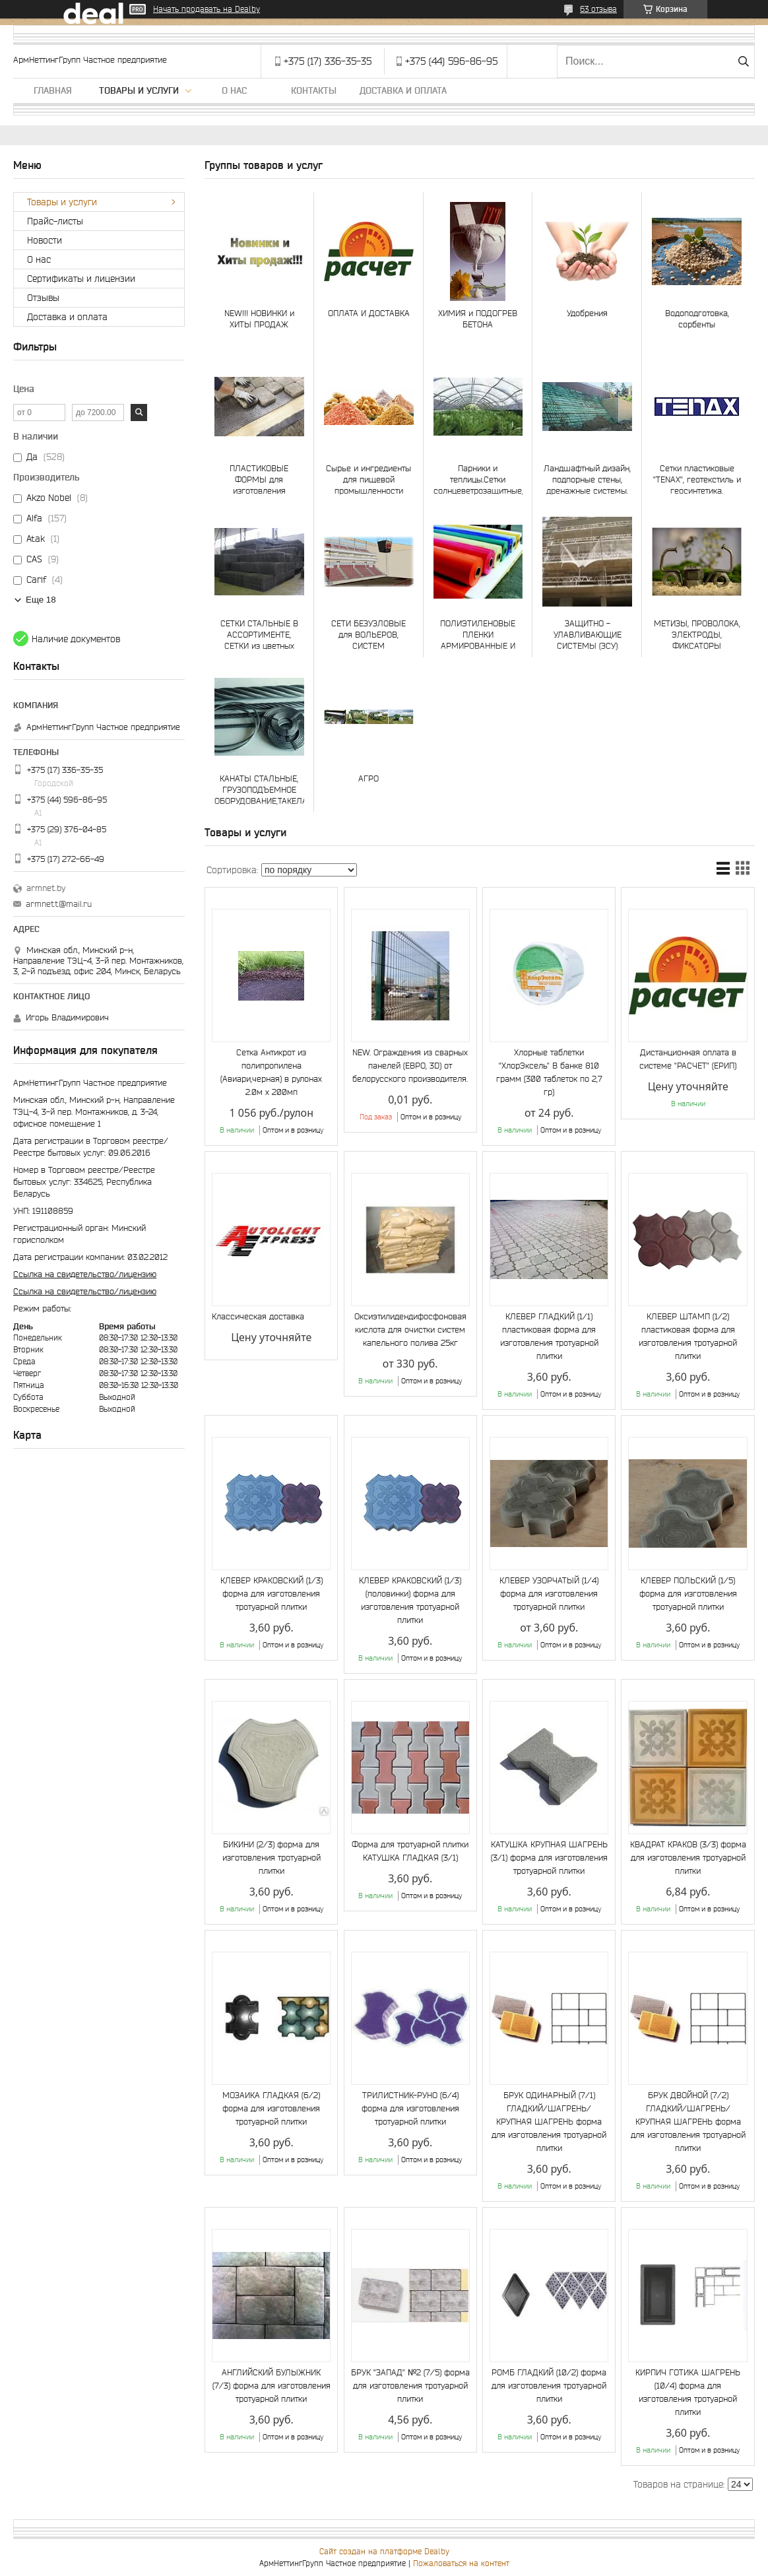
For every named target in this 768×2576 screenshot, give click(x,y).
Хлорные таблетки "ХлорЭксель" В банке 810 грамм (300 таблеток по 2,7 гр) (549, 1072)
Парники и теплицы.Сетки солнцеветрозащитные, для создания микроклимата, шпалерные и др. (478, 479)
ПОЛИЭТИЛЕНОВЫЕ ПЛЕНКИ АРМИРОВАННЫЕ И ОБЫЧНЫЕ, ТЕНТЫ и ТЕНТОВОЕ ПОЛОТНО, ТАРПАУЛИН (477, 634)
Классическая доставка (258, 1316)
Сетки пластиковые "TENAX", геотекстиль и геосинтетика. (697, 479)
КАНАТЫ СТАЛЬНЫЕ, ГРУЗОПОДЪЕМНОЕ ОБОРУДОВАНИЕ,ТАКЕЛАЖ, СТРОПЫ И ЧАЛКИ (259, 790)
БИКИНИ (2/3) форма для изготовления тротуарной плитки (271, 1857)
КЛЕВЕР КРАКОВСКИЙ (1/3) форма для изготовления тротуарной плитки (271, 1593)
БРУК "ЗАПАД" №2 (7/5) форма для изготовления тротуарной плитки (410, 2385)
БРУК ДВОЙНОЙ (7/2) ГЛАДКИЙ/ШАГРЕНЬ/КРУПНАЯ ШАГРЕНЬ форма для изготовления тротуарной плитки (688, 2121)
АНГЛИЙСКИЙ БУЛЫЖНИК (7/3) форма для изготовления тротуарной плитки (271, 2385)
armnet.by (45, 888)
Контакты (313, 90)
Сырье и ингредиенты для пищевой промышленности (368, 479)
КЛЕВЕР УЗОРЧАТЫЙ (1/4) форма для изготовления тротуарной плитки (548, 1593)
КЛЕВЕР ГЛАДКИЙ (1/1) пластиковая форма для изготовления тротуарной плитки (549, 1336)
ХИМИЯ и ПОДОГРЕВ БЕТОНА (477, 318)
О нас (234, 90)
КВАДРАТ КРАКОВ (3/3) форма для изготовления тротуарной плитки (688, 1857)
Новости (44, 240)
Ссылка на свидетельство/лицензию (84, 1274)
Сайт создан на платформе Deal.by (384, 2551)
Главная (53, 90)
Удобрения (587, 313)
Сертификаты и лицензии (81, 278)
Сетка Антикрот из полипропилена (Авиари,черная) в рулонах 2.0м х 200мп (271, 1072)
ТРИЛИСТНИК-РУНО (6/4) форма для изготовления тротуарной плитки (410, 2108)
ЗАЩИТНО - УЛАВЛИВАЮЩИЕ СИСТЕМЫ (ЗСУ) (588, 634)
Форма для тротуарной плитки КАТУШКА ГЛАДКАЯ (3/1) (410, 1851)
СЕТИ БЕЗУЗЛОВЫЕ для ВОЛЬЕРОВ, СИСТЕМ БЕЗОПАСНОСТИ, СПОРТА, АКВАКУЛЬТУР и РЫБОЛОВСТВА (369, 634)
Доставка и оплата (403, 90)
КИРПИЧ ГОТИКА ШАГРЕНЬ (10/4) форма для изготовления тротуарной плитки (687, 2392)
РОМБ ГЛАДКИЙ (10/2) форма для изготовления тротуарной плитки (549, 2385)
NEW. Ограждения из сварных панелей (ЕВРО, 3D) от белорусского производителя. (410, 1065)
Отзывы (43, 297)
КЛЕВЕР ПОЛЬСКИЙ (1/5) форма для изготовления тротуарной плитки (688, 1593)
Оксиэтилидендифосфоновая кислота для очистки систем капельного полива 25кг (410, 1329)
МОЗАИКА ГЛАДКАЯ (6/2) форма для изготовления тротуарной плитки (271, 2108)
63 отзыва (598, 9)
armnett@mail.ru (59, 904)
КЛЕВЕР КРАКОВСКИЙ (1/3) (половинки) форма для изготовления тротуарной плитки (410, 1600)
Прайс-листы (55, 221)
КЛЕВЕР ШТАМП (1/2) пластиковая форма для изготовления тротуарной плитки (688, 1336)
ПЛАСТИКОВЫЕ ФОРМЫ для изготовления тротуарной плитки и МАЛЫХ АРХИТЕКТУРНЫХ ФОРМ (259, 479)
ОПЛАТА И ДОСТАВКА (369, 313)
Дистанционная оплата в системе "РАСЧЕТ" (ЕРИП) (687, 1059)
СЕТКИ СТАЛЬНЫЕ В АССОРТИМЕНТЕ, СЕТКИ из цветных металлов (259, 634)
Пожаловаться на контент (461, 2563)
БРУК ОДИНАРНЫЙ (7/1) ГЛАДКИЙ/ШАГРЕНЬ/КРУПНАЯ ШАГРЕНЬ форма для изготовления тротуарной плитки (549, 2121)
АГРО (368, 778)
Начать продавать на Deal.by (206, 9)
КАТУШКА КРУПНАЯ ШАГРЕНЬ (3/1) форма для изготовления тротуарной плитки (549, 1857)
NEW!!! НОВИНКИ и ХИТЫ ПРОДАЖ (259, 318)
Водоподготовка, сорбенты (697, 318)
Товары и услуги (139, 90)
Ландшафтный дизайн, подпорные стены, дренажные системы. (587, 479)
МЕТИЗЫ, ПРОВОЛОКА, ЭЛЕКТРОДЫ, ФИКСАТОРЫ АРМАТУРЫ (697, 634)
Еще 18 (41, 600)
